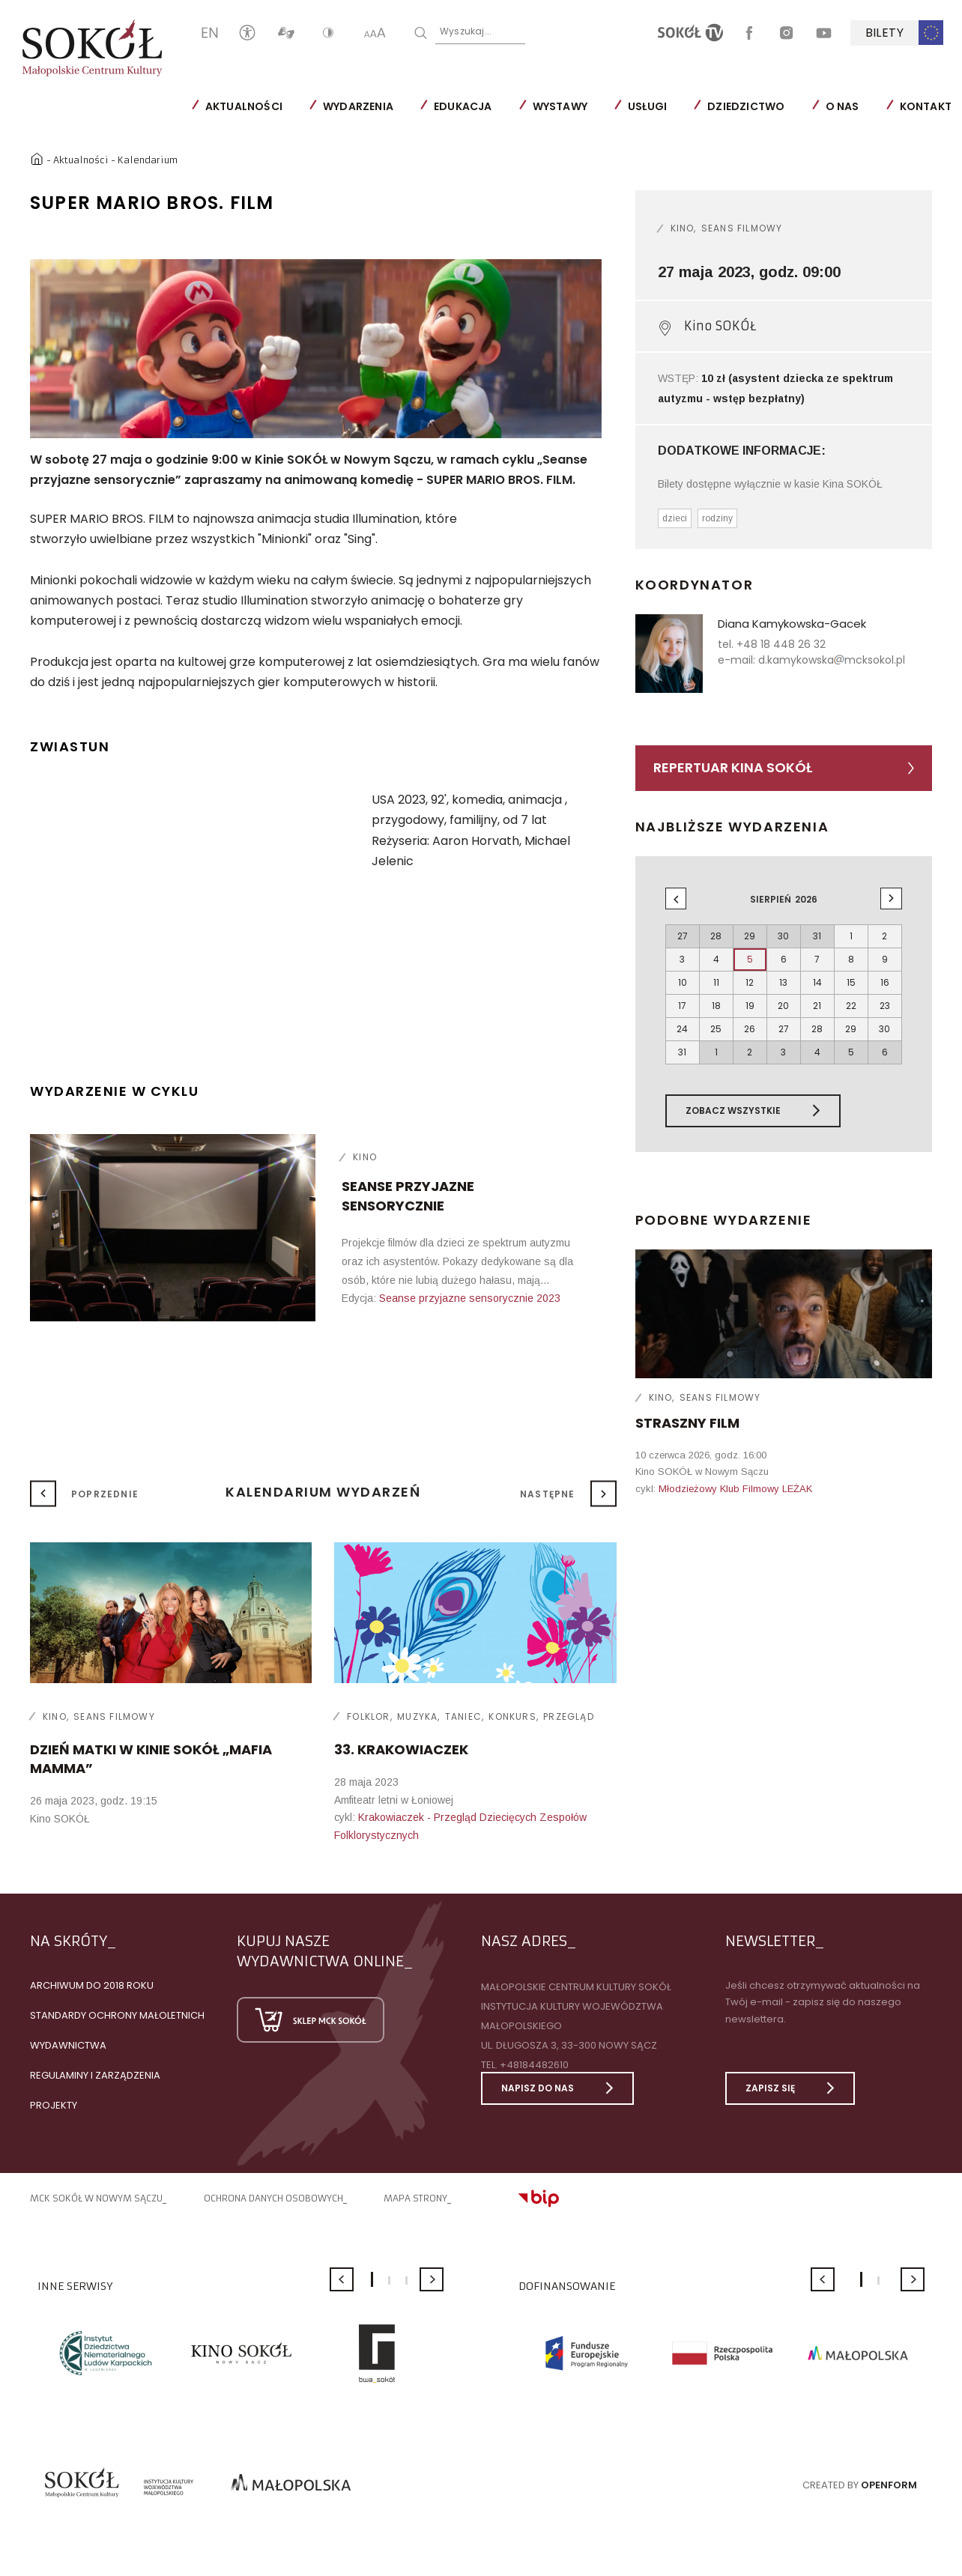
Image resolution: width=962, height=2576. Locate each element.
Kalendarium (148, 160)
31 (682, 1052)
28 (817, 1028)
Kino (365, 1157)
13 (783, 982)
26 (749, 1028)
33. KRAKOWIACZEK (401, 1749)
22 (851, 1005)
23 (885, 1005)
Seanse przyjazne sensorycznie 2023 (469, 1298)
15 (851, 982)
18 (716, 1005)
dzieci (674, 518)
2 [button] (389, 2280)
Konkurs (512, 1716)
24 (682, 1028)
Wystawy (560, 106)
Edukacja (463, 106)
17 (682, 1005)
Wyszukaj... (465, 31)
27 (783, 1028)
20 (783, 1005)
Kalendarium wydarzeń (323, 1491)
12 (749, 982)
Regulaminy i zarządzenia (95, 2075)
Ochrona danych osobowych (273, 2198)
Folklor (368, 1716)
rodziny (717, 518)
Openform (889, 2485)
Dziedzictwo (745, 106)
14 (817, 982)
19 (749, 1005)
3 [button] (406, 2280)
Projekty (53, 2105)
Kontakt (926, 106)
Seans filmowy (742, 228)
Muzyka (417, 1716)
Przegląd (568, 1716)
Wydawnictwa (68, 2045)
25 (716, 1028)
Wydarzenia (358, 106)
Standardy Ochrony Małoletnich (117, 2015)
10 (682, 982)
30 (884, 1028)
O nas (842, 106)
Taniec (463, 1716)
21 (817, 1005)
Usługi (647, 106)
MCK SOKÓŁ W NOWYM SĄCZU (96, 2198)
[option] (316, 348)
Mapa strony (415, 2198)
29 (850, 1028)
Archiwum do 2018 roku (92, 1985)
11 (716, 982)
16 (884, 982)
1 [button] (372, 2279)
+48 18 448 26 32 (781, 644)
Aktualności (243, 106)
